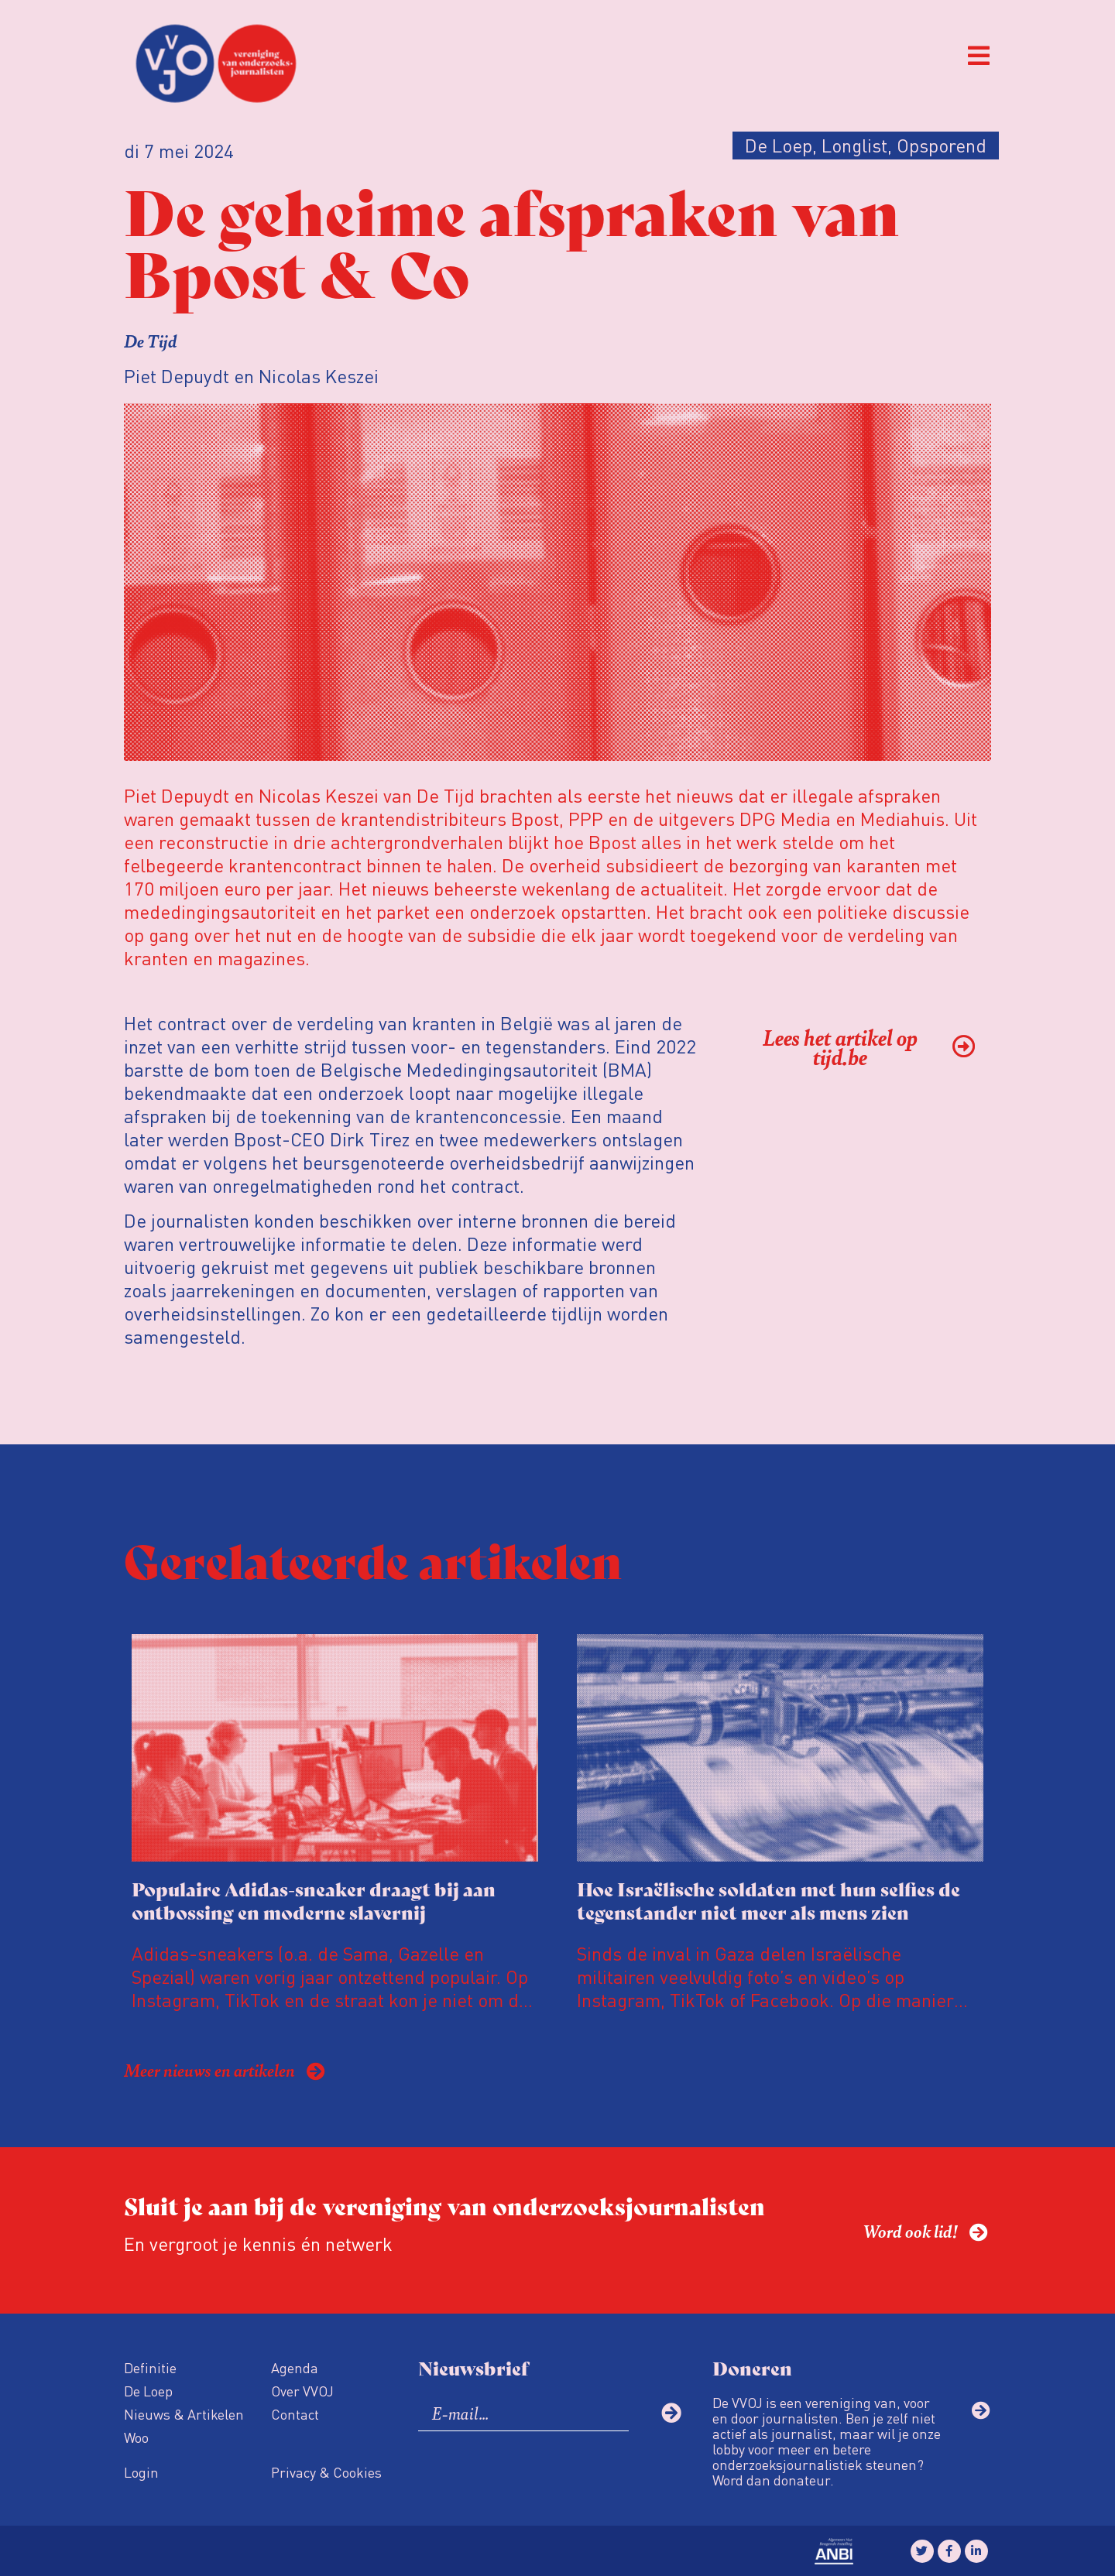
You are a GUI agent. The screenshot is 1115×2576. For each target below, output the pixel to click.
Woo (136, 2437)
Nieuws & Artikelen (184, 2414)
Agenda (294, 2367)
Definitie (150, 2367)
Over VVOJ (302, 2391)
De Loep (148, 2391)
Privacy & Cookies (326, 2472)
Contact (295, 2414)
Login (141, 2472)
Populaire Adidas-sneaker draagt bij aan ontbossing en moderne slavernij (314, 1900)
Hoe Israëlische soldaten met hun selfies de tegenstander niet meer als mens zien (768, 1900)
